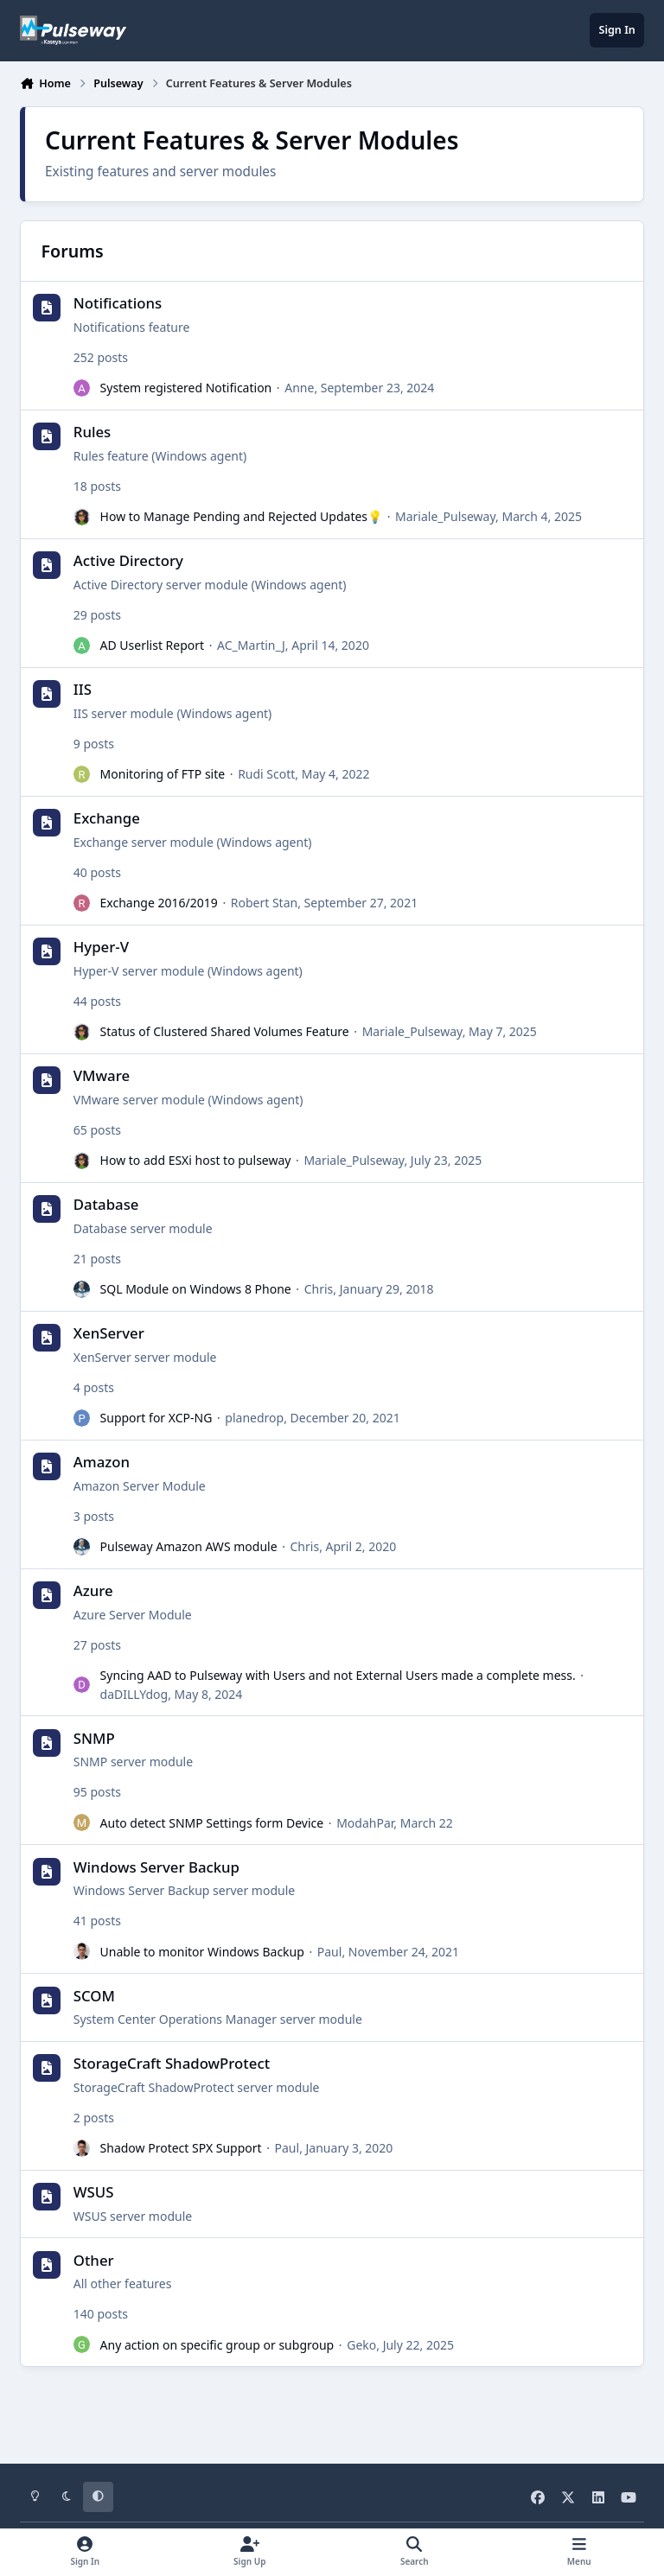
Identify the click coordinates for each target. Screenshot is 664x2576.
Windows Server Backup (156, 1867)
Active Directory (128, 561)
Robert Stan (264, 903)
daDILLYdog (134, 1694)
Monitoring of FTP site (163, 774)
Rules (92, 432)
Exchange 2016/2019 (159, 903)
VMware (101, 1076)
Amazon (101, 1462)
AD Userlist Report (152, 646)
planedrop (254, 1418)
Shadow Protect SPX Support (181, 2148)
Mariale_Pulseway (445, 517)
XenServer (108, 1334)
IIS (82, 690)
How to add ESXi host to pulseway (195, 1161)
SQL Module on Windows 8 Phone (195, 1290)
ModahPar (364, 1823)
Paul (329, 1951)
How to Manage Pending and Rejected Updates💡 (241, 517)
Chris (319, 1290)
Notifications (117, 304)
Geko (361, 2345)
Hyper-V (101, 947)
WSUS (93, 2192)
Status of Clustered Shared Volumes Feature (224, 1032)
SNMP (94, 1738)
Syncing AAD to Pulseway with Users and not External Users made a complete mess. (338, 1676)
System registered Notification (186, 388)
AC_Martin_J (251, 646)
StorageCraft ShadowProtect (171, 2063)
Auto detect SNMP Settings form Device (212, 1823)
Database (106, 1205)
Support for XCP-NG (156, 1418)
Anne (299, 388)
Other (93, 2260)
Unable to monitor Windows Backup (202, 1951)
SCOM (94, 1996)
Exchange (106, 819)
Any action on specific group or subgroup (217, 2345)
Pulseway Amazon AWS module (189, 1547)
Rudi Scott (266, 774)
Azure (93, 1591)
